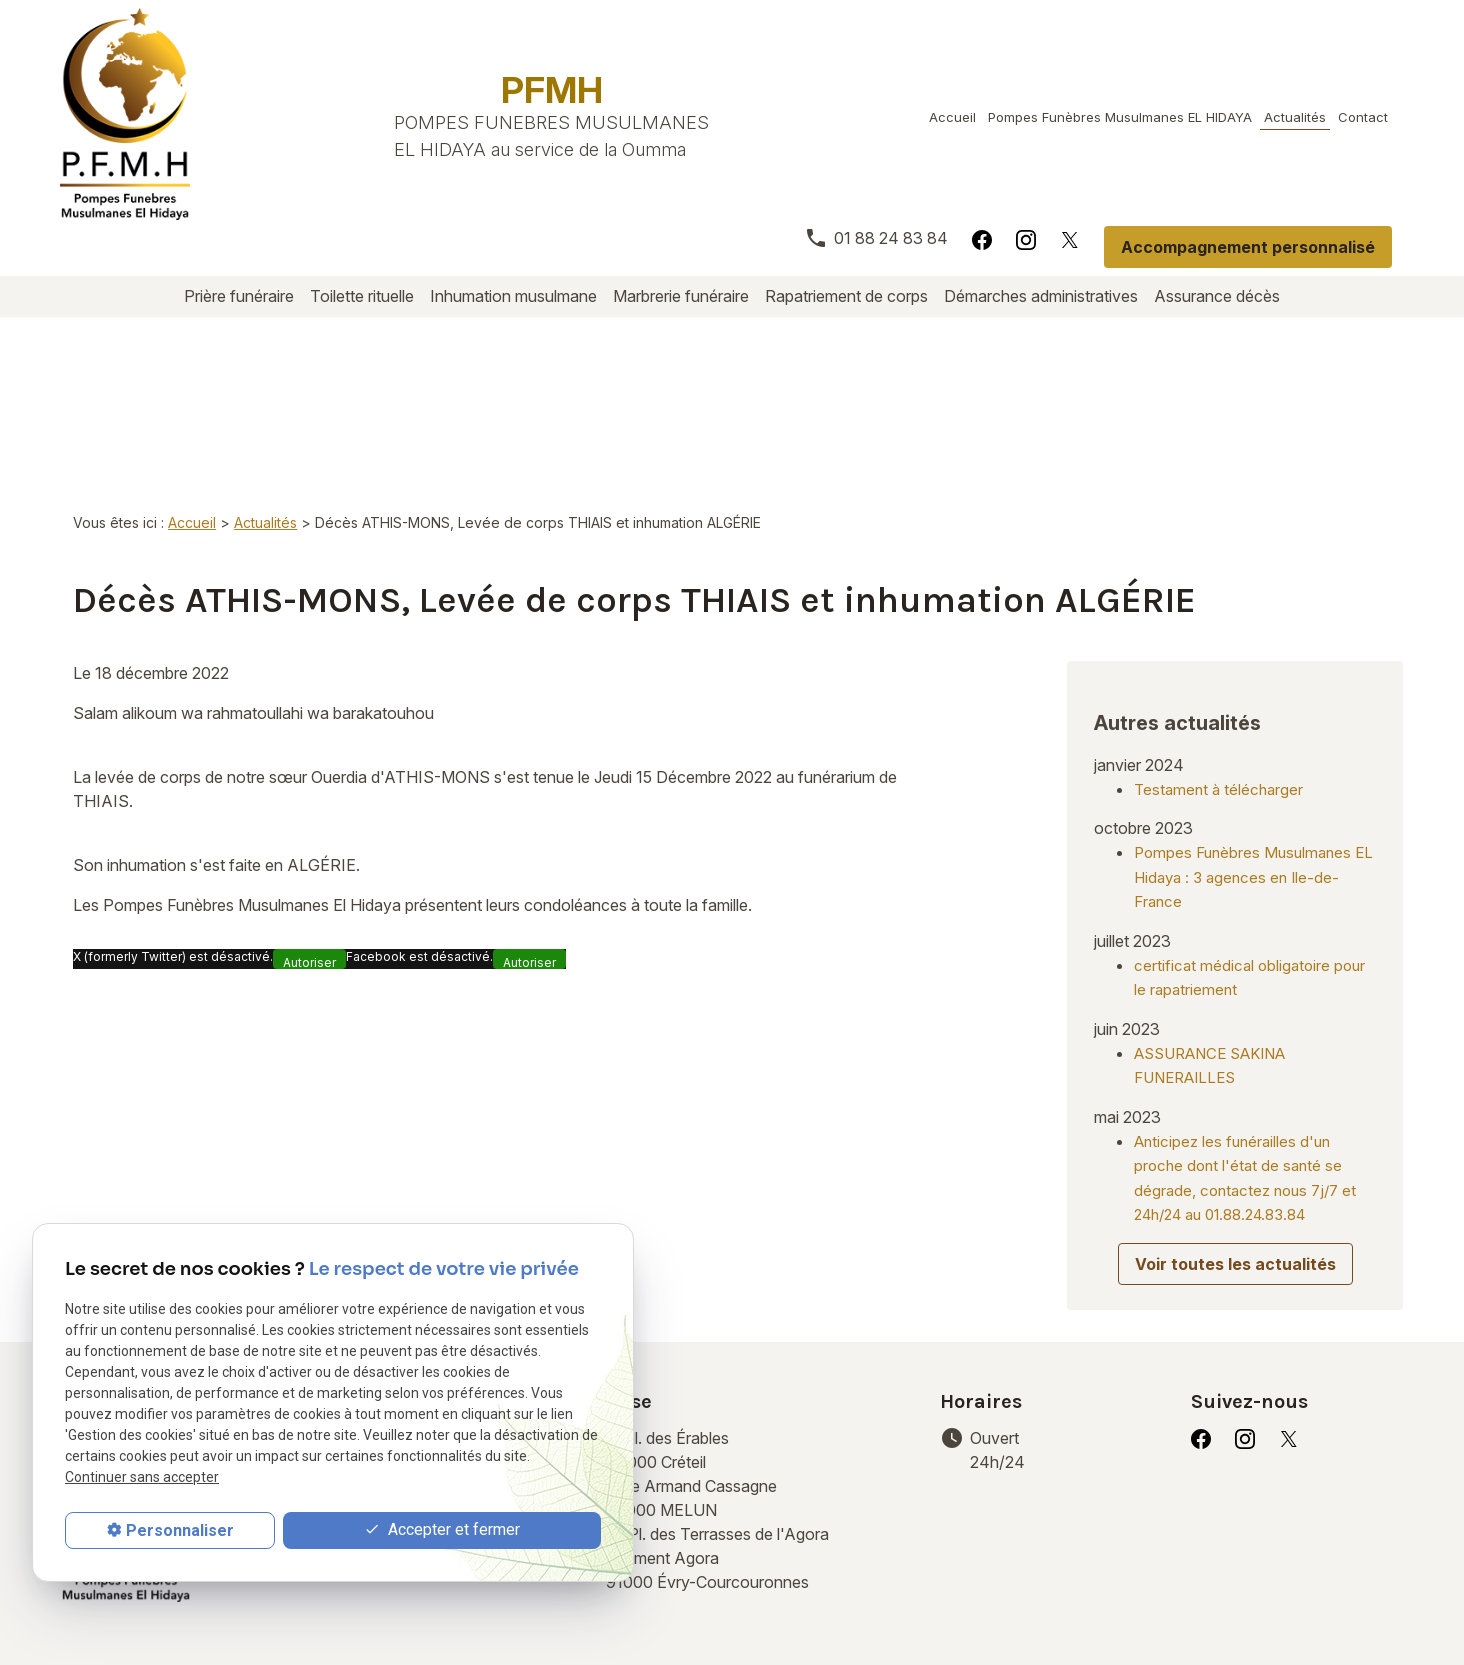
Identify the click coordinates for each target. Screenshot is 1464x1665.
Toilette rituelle (362, 296)
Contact (1363, 117)
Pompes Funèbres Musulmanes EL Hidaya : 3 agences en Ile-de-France (1253, 732)
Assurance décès (1217, 296)
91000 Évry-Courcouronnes (746, 1412)
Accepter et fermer (442, 1530)
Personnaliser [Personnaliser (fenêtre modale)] (180, 1530)
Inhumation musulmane (513, 296)
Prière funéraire (239, 296)
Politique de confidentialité (550, 1604)
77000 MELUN (693, 1352)
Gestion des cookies (762, 1604)
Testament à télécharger (1218, 644)
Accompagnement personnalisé (1248, 247)
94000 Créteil (669, 1304)
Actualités (1295, 117)
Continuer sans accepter (142, 1477)
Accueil (952, 117)
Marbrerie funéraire (681, 296)
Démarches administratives (1041, 296)
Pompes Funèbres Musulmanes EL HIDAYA (1120, 117)
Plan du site (913, 1604)
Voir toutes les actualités (1235, 1119)
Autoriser (309, 841)
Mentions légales (351, 1604)
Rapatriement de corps (846, 296)
